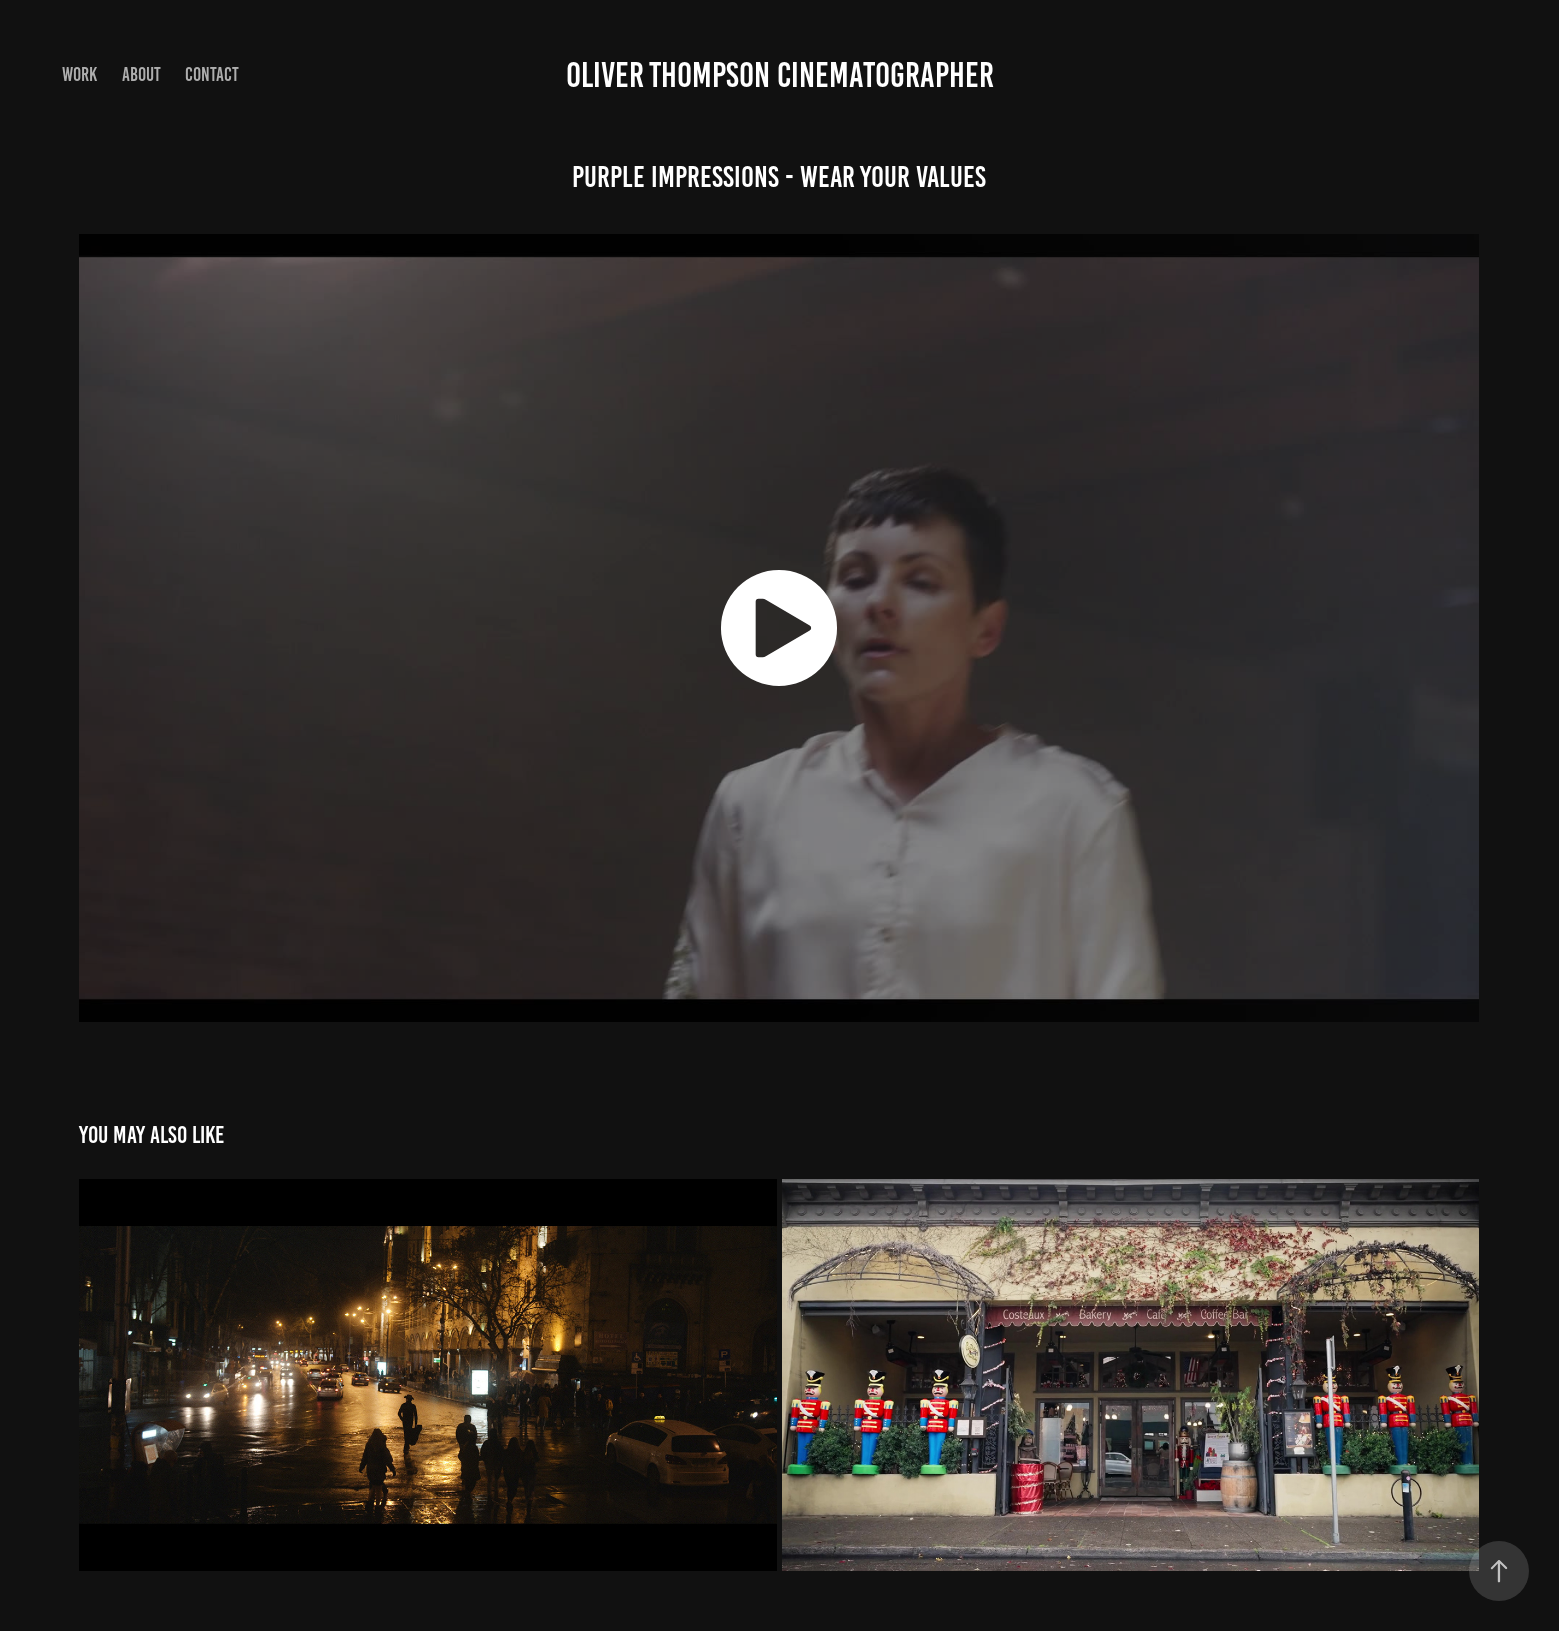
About (141, 74)
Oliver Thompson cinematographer (780, 75)
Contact (212, 74)
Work (79, 74)
